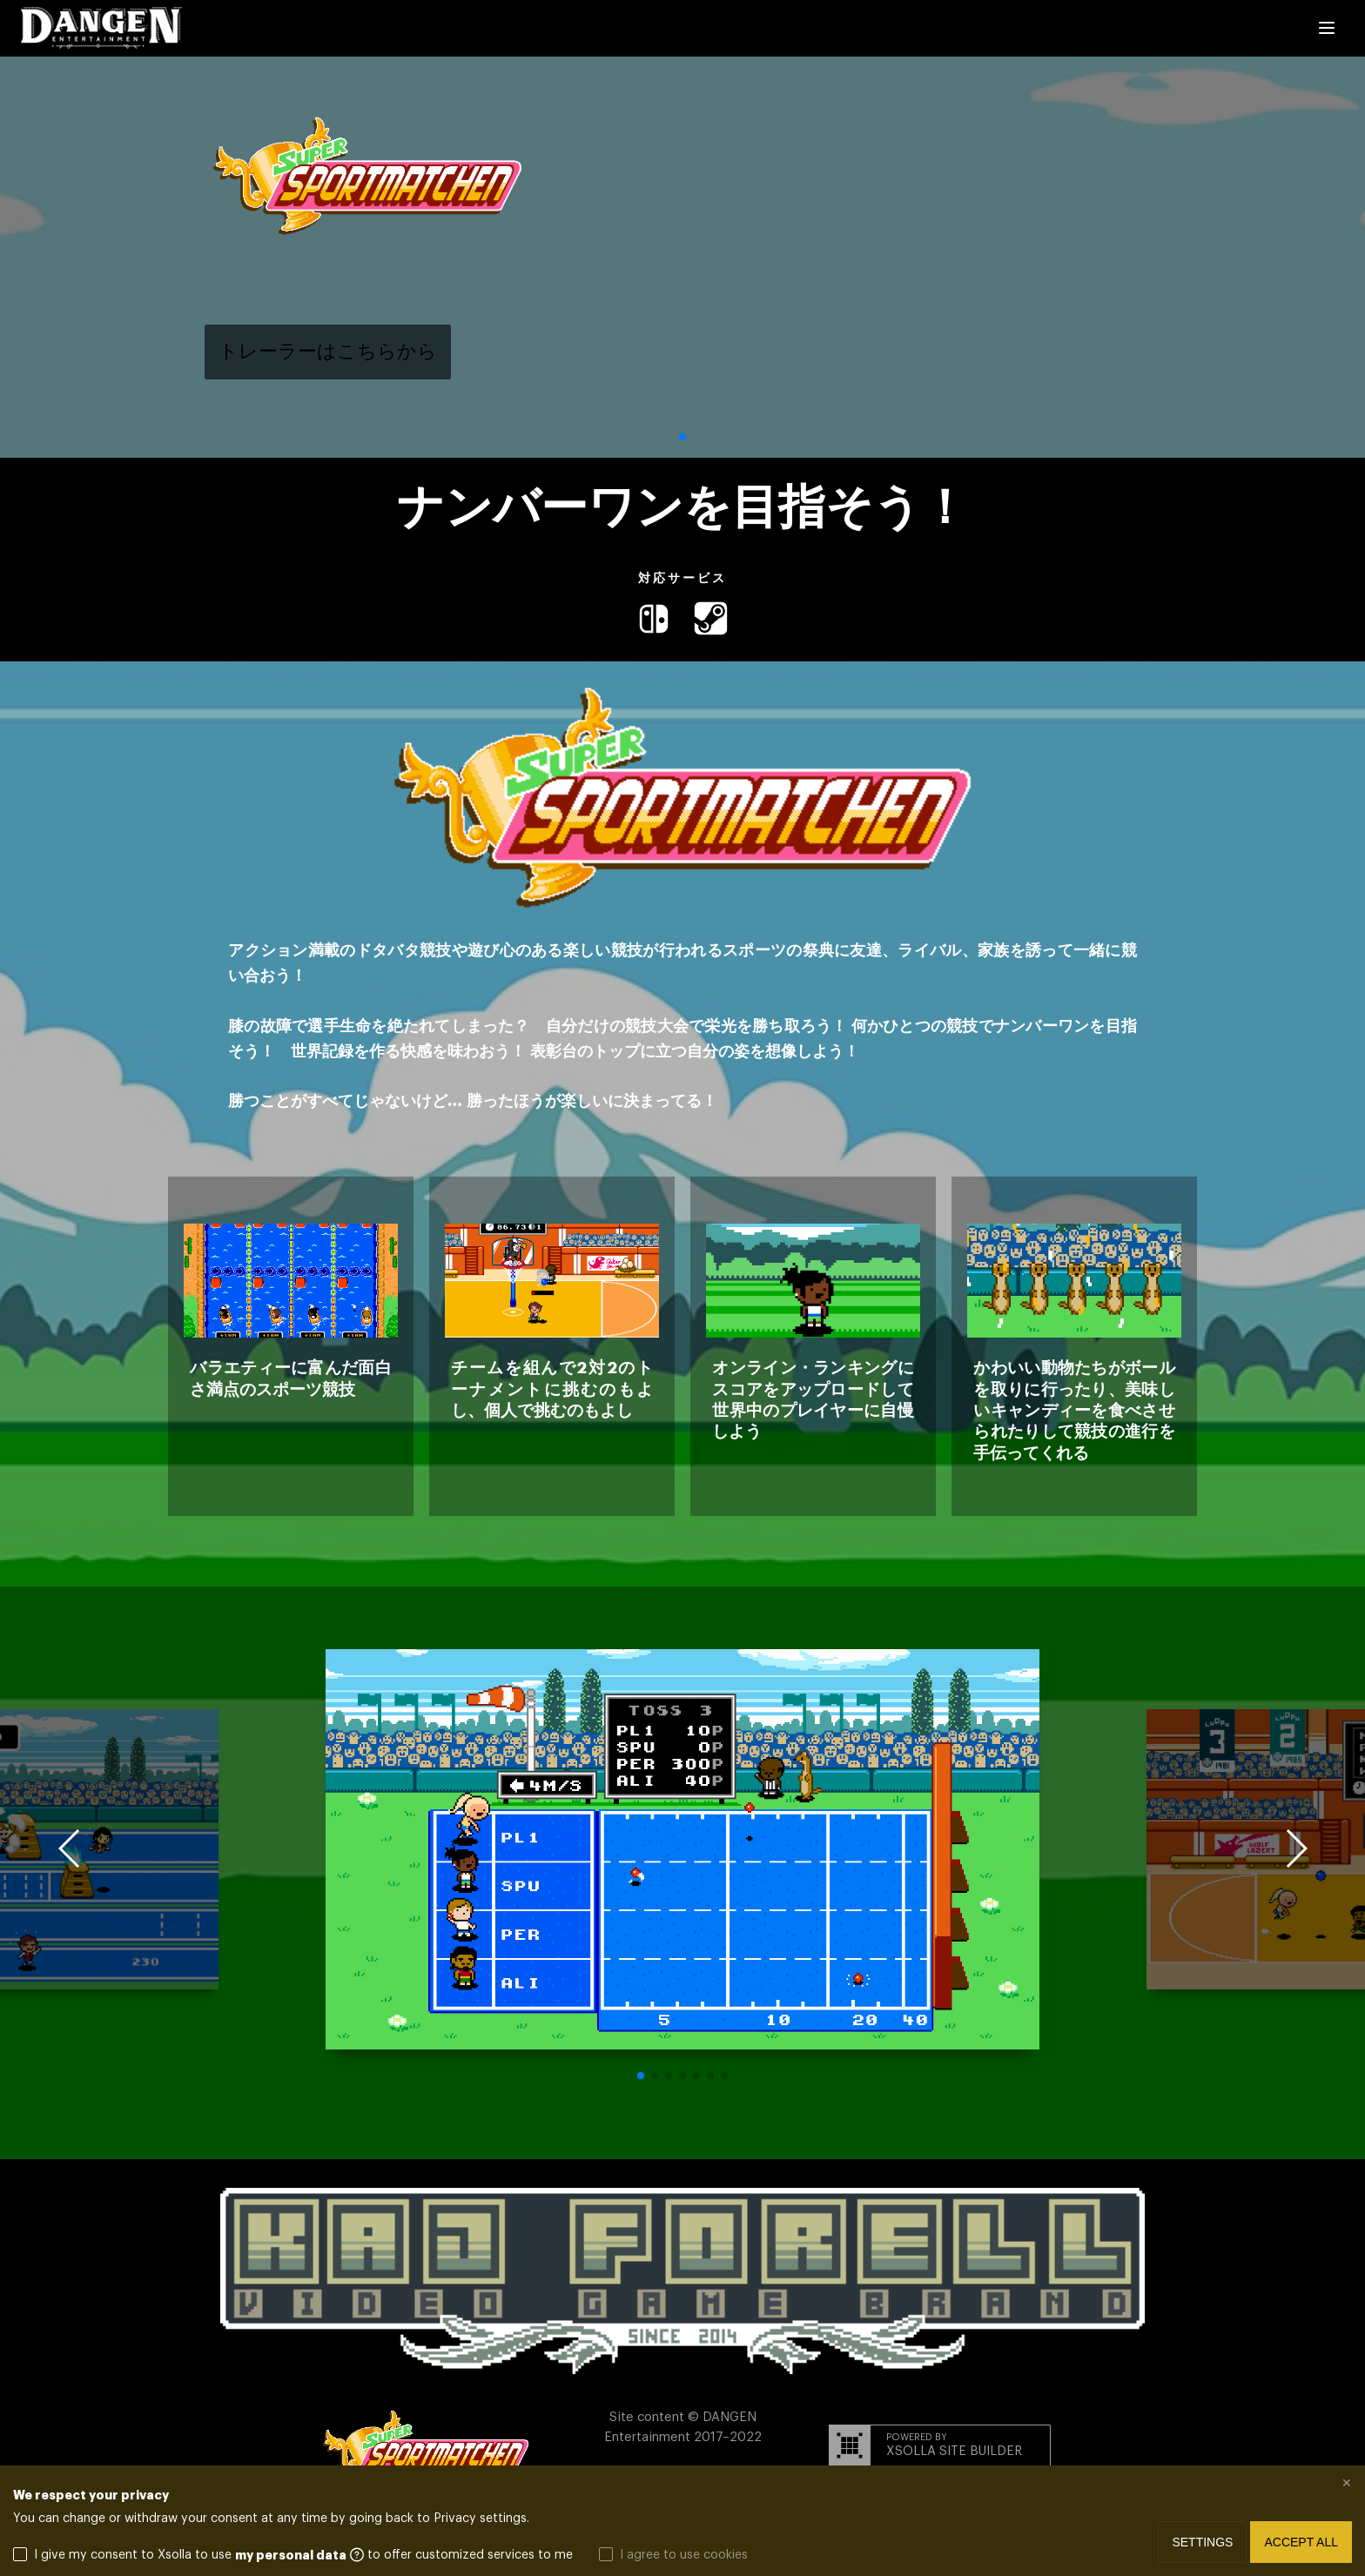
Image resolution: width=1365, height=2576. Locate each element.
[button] (682, 436)
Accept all (1301, 2542)
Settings (1202, 2542)
